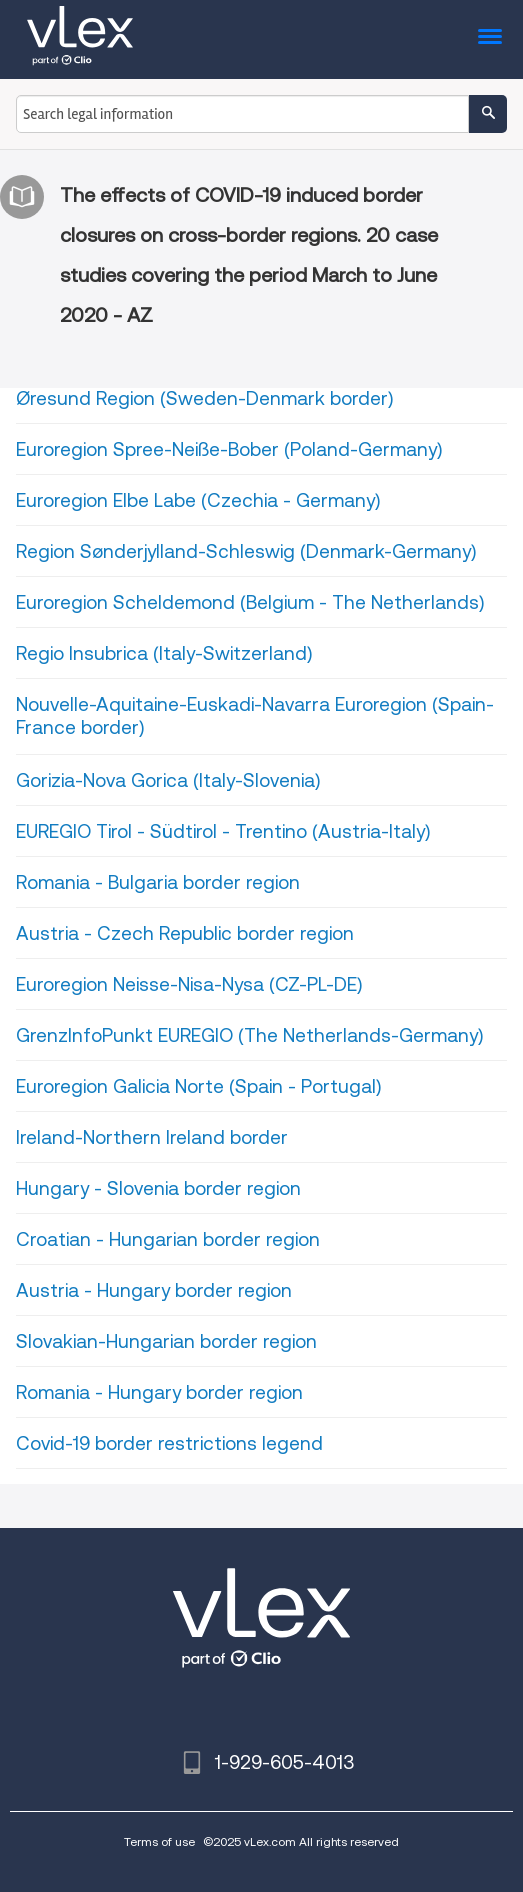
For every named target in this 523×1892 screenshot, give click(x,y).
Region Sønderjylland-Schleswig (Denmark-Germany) (246, 551)
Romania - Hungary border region (159, 1392)
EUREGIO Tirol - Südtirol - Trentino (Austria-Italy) (223, 831)
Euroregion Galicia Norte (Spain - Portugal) (198, 1086)
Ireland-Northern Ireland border (152, 1137)
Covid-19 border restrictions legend (169, 1443)
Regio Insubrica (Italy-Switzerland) (164, 653)
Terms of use (159, 1841)
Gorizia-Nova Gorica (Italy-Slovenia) (168, 780)
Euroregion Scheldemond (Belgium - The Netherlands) (250, 602)
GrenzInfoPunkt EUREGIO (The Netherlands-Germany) (249, 1035)
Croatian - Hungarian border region (168, 1239)
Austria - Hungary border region (154, 1290)
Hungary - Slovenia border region (158, 1188)
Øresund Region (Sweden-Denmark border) (204, 398)
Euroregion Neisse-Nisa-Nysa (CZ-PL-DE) (189, 984)
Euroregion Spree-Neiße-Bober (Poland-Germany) (229, 449)
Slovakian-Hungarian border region (166, 1341)
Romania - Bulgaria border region (158, 882)
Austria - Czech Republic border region (185, 933)
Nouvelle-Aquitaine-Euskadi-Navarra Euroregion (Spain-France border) (255, 716)
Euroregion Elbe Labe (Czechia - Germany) (198, 500)
